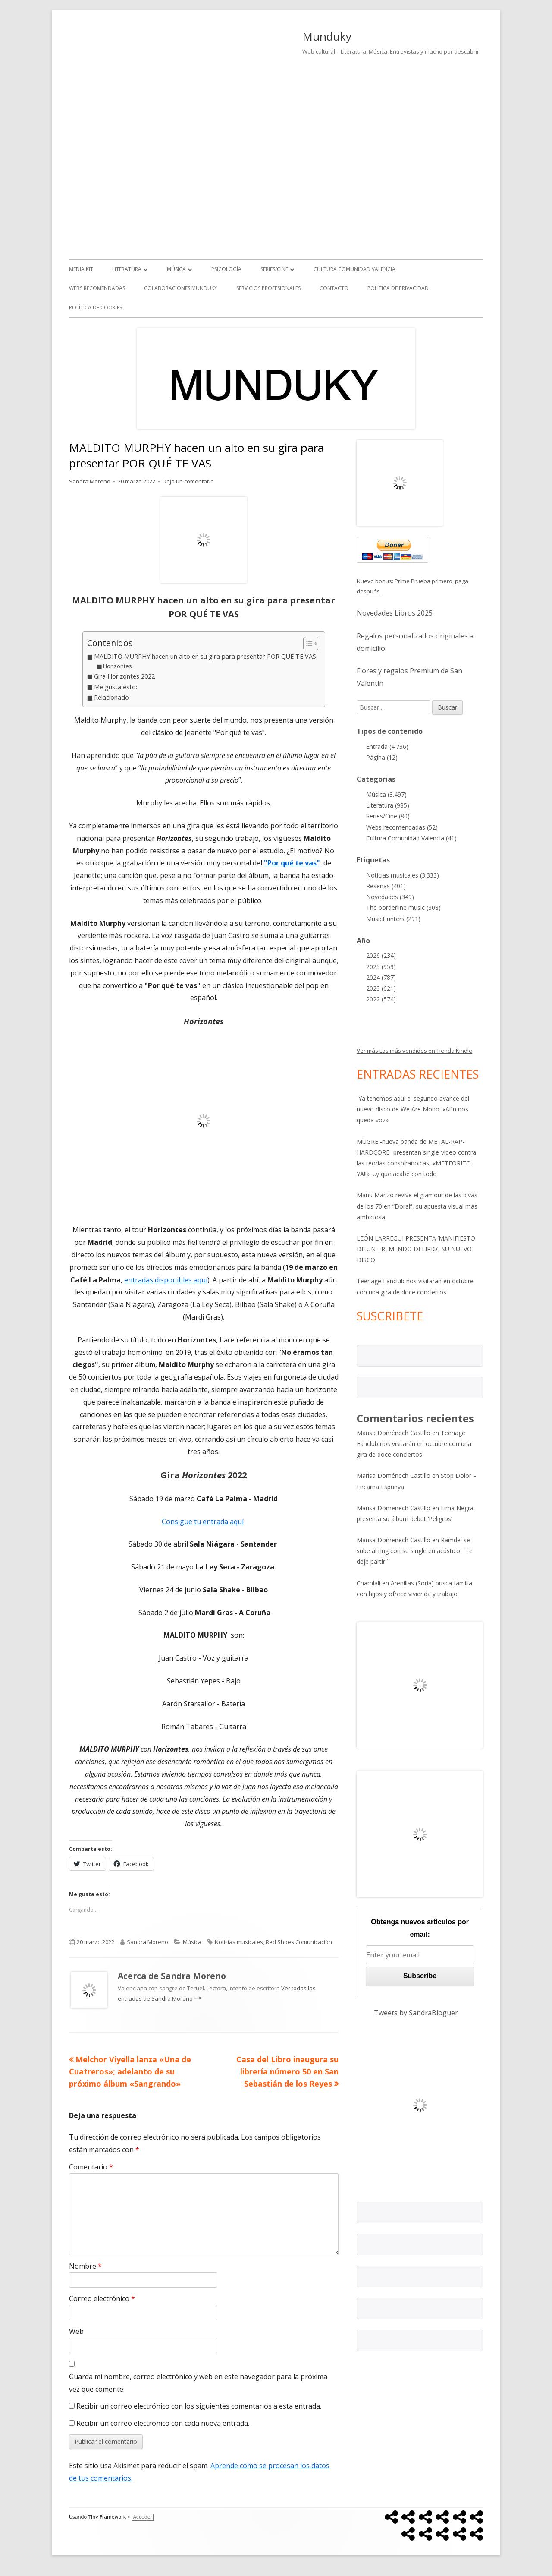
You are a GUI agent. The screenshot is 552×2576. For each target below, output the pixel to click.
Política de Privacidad (398, 288)
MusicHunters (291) (393, 919)
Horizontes (117, 666)
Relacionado (111, 697)
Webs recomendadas (97, 288)
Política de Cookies (95, 307)
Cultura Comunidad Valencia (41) (411, 838)
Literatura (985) (387, 805)
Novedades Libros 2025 (395, 613)
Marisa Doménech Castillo (393, 1433)
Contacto (334, 288)
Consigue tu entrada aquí (203, 1521)
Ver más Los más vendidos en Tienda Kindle (414, 1050)
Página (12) (382, 757)
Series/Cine (274, 269)
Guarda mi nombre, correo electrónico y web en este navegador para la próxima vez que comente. (198, 2383)
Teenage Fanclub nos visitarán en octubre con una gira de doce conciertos (414, 1443)
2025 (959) (381, 967)
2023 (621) (381, 988)
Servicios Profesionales (268, 288)
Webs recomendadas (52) (402, 827)
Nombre (85, 2266)
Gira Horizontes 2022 (124, 676)
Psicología (226, 269)
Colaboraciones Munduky (180, 288)
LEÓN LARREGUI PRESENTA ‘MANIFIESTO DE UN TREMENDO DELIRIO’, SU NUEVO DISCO (416, 1249)
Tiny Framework (107, 2517)
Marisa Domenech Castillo (393, 1540)
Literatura (126, 269)
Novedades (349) (390, 897)
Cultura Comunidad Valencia (354, 269)
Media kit (81, 269)
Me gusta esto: (115, 687)
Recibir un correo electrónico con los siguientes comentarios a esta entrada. (198, 2406)
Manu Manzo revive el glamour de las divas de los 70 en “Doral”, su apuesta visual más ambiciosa (417, 1206)
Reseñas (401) (386, 886)
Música (176, 269)
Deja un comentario (188, 481)
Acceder (142, 2517)
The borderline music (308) (403, 907)
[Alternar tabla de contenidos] (306, 643)
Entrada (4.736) (387, 746)
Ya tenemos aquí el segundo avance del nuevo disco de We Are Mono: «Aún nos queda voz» (413, 1109)
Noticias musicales (239, 1942)
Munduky (326, 36)
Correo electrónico (102, 2298)
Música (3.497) (386, 794)
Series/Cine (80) (388, 816)
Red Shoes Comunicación (299, 1942)
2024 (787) (381, 977)
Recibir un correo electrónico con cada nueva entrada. (162, 2423)
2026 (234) (381, 955)
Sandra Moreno (89, 481)
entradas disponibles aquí (165, 1280)
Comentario (91, 2167)
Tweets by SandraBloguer (416, 2012)
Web (76, 2331)
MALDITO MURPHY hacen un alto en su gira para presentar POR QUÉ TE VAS (205, 656)
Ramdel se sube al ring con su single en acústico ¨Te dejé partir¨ (415, 1551)
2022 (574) (381, 999)
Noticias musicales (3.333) (402, 875)
